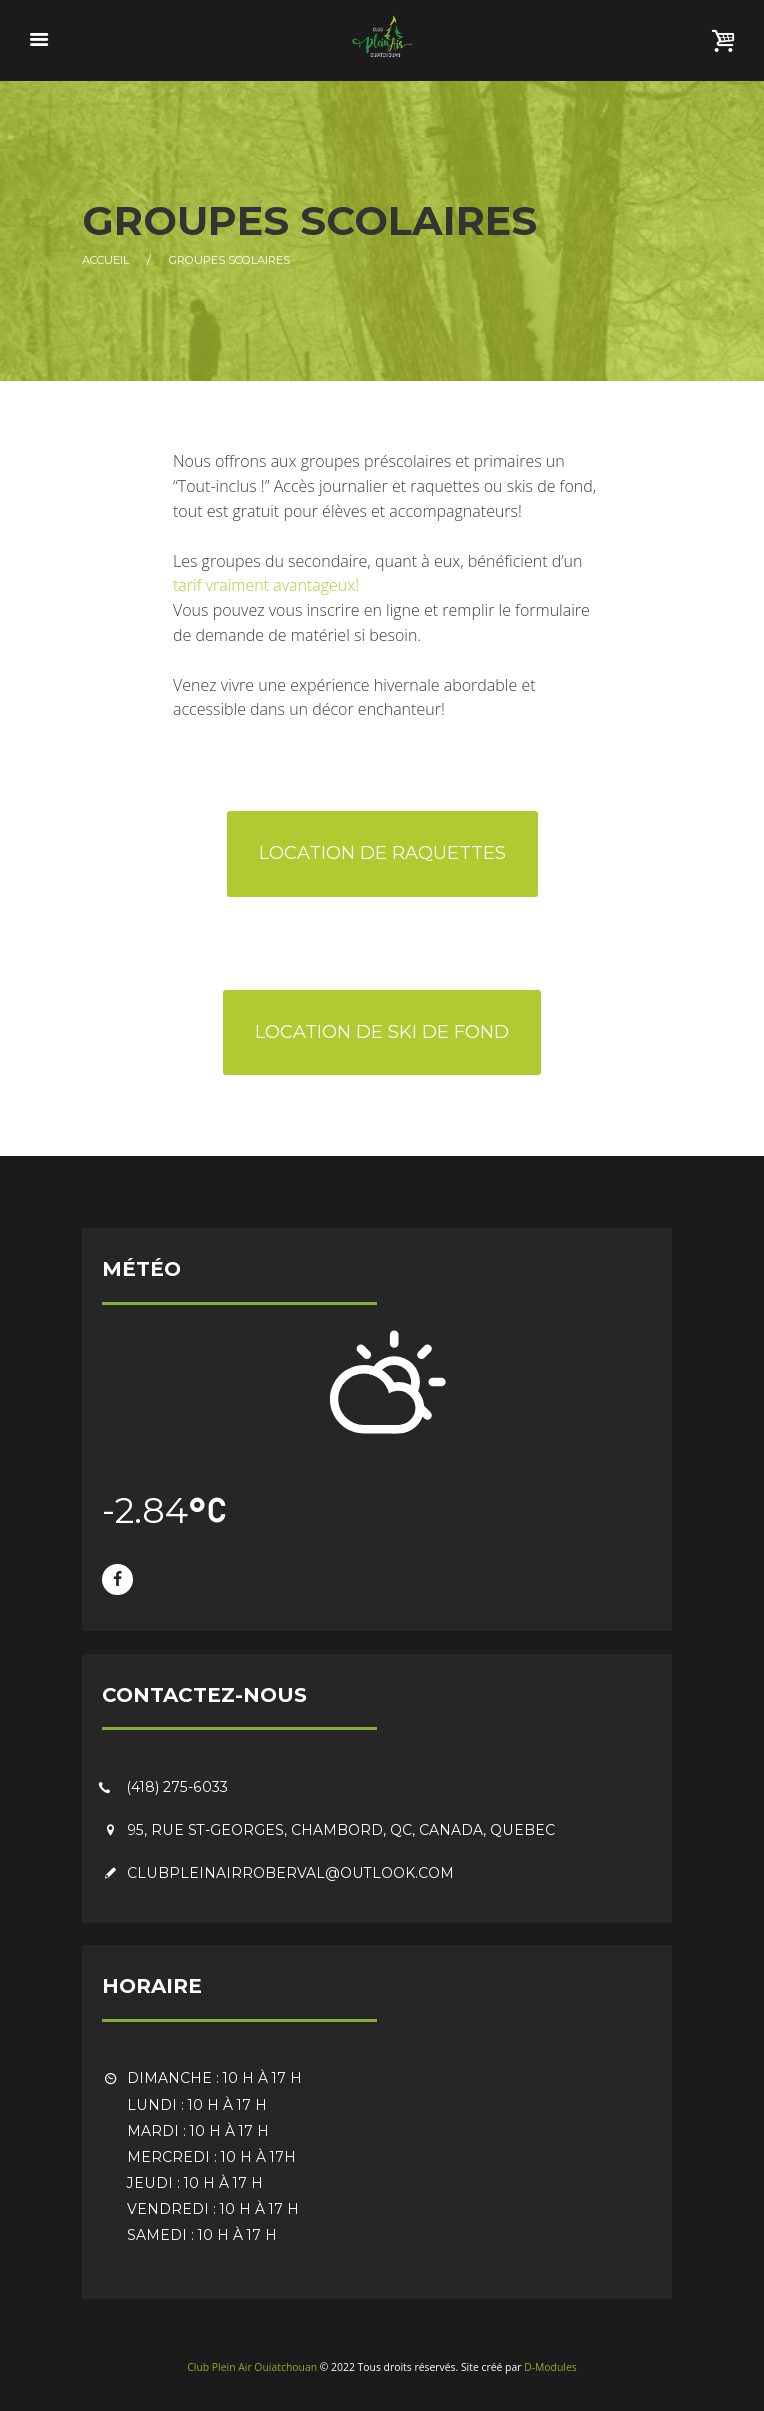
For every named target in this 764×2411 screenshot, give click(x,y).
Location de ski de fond (382, 1032)
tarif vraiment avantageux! (266, 585)
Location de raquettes (382, 853)
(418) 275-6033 (177, 1787)
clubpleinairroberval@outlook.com (290, 1873)
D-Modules (550, 2367)
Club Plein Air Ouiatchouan (252, 2367)
